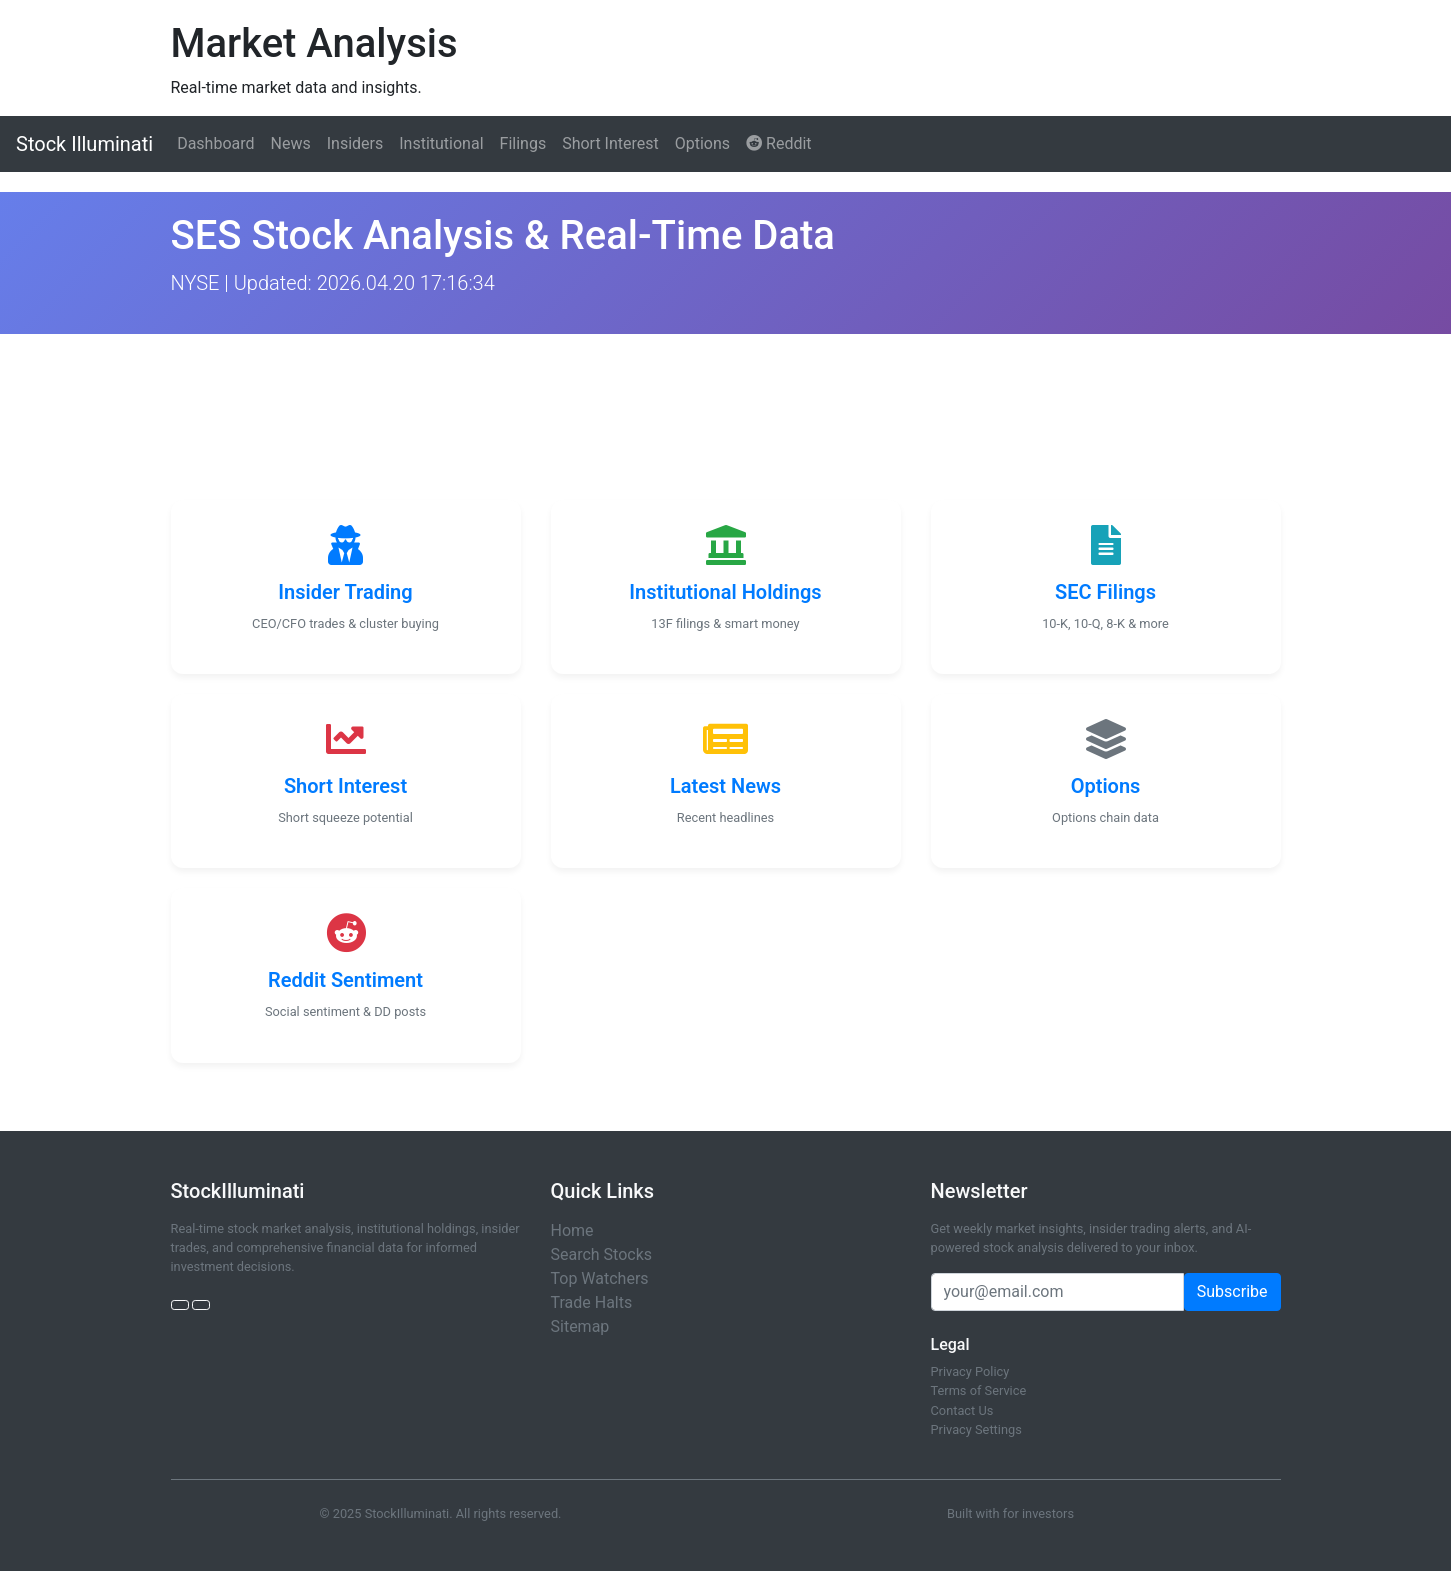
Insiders (355, 143)
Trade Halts (592, 1302)
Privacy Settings (976, 1429)
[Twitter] (180, 1305)
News (291, 143)
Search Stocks (602, 1254)
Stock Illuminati (84, 144)
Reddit (778, 143)
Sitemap (580, 1326)
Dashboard (215, 143)
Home (572, 1230)
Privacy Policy (970, 1371)
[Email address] (1057, 1292)
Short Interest (610, 143)
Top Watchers (600, 1278)
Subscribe (1232, 1291)
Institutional (441, 143)
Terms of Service (979, 1390)
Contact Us (962, 1410)
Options (702, 143)
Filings (523, 143)
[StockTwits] (201, 1305)
